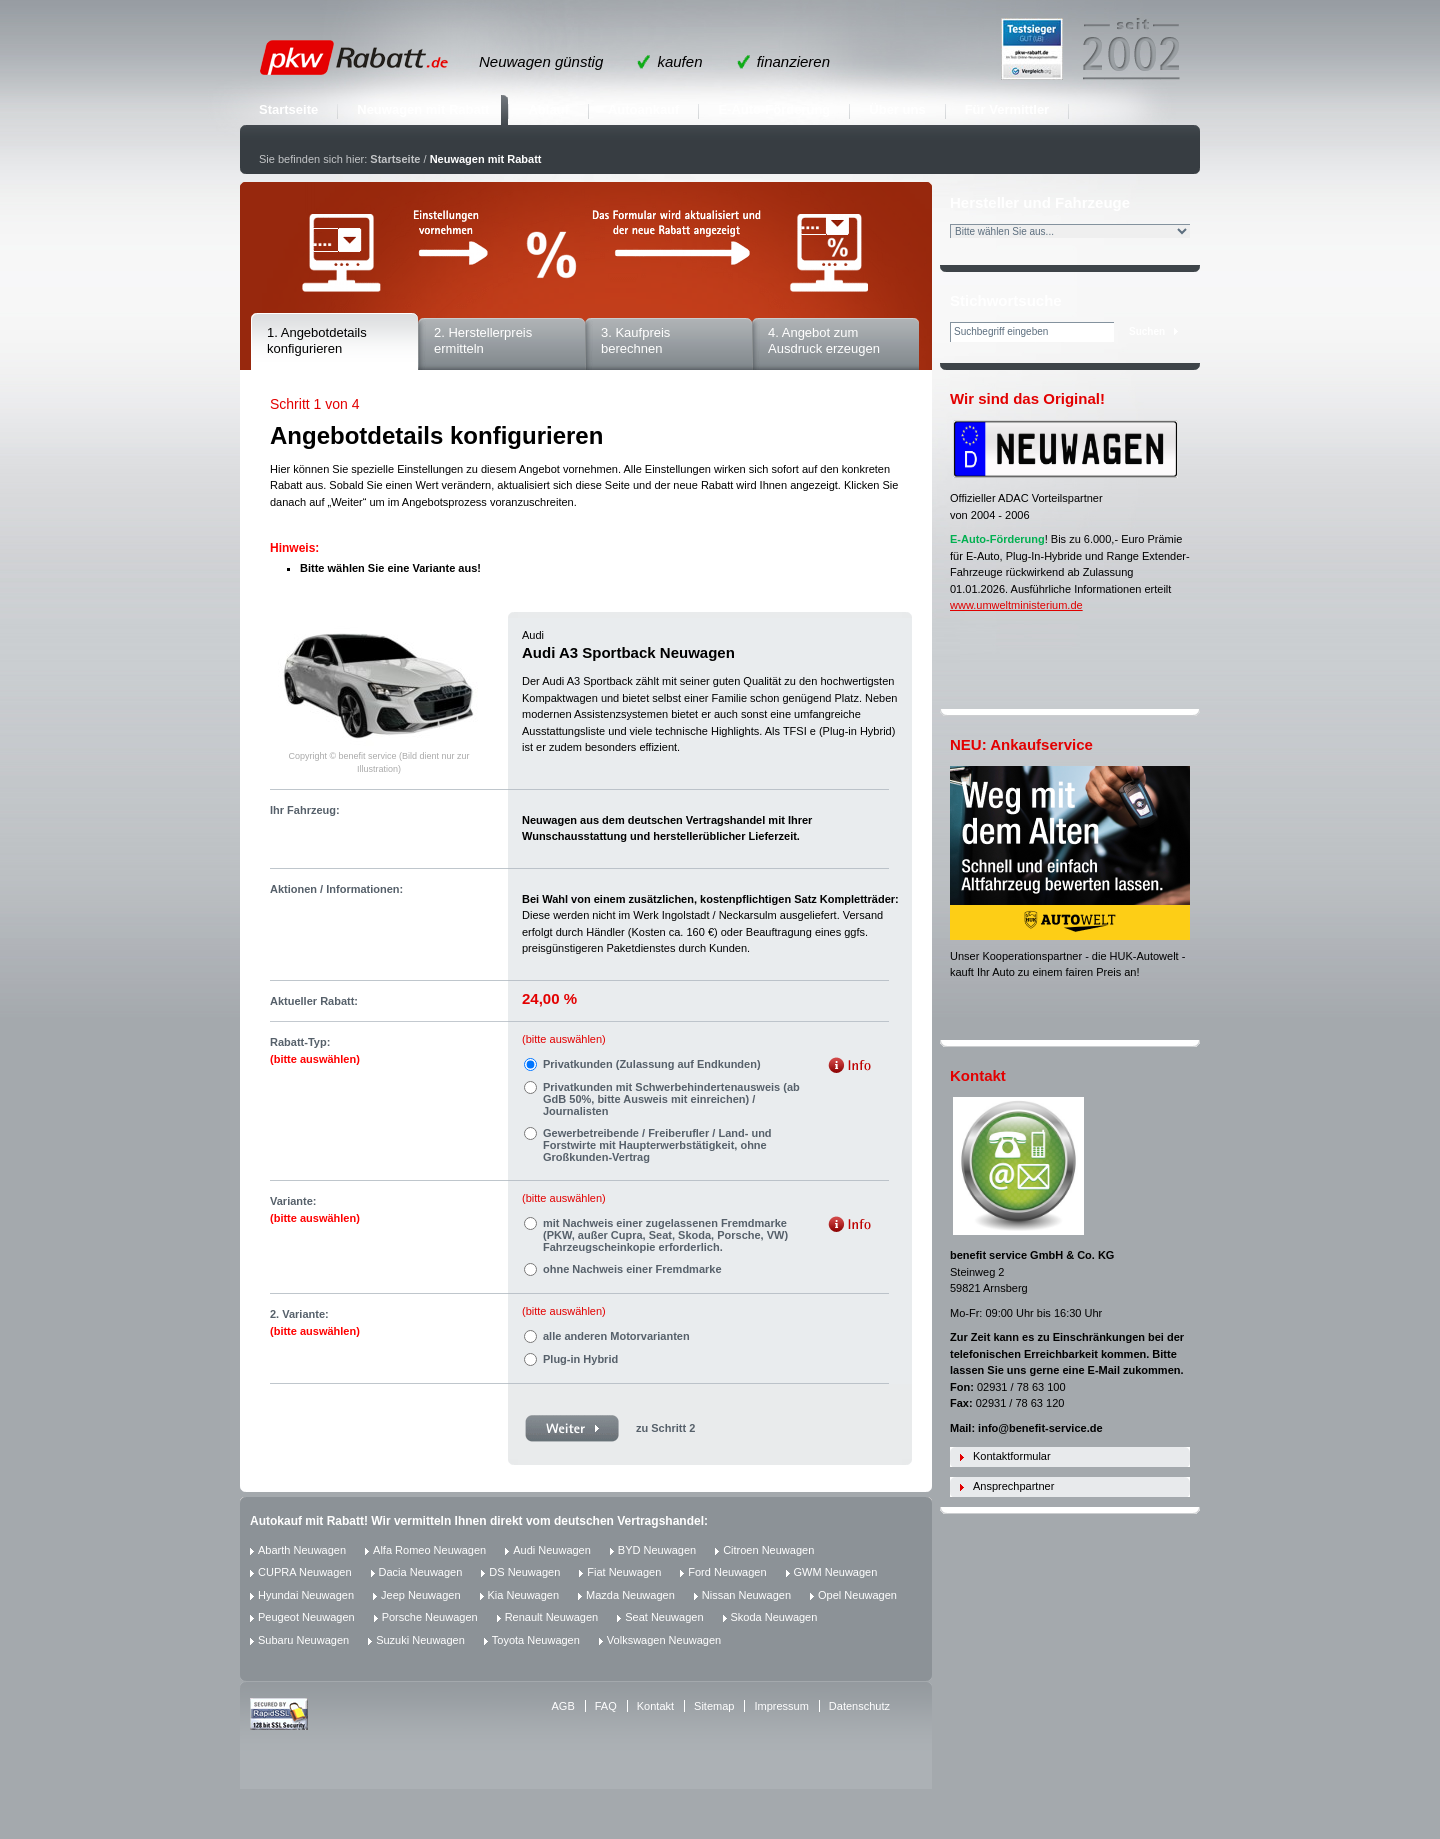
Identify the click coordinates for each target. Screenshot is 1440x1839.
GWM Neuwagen (836, 1572)
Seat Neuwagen (664, 1617)
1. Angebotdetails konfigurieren (317, 341)
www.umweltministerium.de (1016, 605)
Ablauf (548, 109)
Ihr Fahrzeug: (305, 810)
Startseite (288, 109)
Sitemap (714, 1706)
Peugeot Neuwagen (306, 1617)
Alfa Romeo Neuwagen (429, 1550)
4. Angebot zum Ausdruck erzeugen (824, 341)
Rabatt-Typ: (315, 1050)
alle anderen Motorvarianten (616, 1336)
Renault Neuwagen (552, 1617)
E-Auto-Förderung (774, 109)
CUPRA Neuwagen (305, 1572)
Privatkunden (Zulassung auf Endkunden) (652, 1064)
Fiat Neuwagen (624, 1572)
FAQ (606, 1706)
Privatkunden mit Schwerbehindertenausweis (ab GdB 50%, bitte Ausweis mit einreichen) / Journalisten (671, 1099)
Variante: (315, 1209)
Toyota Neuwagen (536, 1640)
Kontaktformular (1012, 1456)
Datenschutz (859, 1706)
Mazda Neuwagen (630, 1595)
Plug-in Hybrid (580, 1359)
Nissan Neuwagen (746, 1595)
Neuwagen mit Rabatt (423, 109)
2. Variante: (315, 1322)
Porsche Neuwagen (430, 1617)
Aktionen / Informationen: (336, 889)
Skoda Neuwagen (774, 1617)
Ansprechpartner (1013, 1486)
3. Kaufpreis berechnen (635, 341)
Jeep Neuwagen (421, 1595)
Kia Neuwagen (524, 1595)
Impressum (781, 1706)
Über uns (897, 109)
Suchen (1147, 331)
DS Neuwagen (524, 1572)
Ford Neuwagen (727, 1572)
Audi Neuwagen (552, 1550)
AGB (563, 1706)
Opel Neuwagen (857, 1595)
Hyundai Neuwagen (306, 1595)
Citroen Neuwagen (768, 1550)
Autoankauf (644, 109)
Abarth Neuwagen (302, 1550)
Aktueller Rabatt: (314, 1001)
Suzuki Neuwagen (420, 1640)
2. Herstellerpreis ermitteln (483, 341)
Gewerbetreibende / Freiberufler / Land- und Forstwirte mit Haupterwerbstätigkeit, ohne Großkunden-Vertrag (657, 1145)
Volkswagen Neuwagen (664, 1640)
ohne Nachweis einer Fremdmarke (632, 1269)
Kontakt (655, 1706)
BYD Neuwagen (657, 1550)
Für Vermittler (1007, 109)
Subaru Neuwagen (303, 1640)
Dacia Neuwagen (421, 1572)
